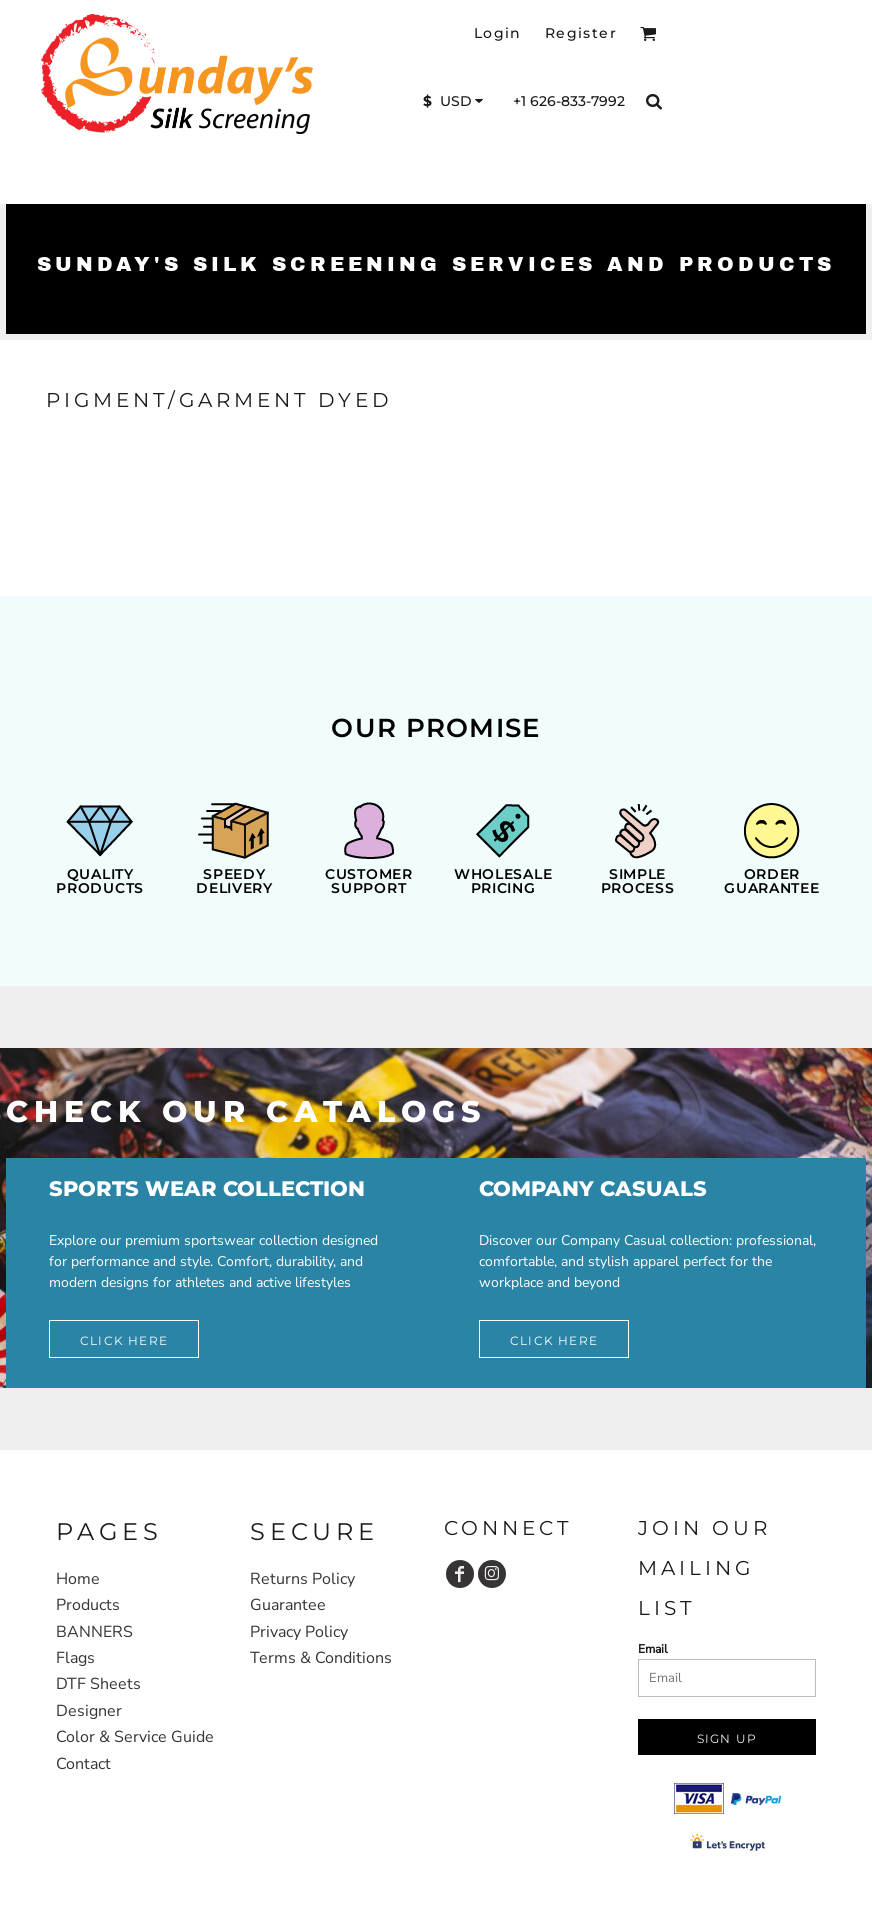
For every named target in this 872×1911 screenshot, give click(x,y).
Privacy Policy (299, 1632)
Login (498, 33)
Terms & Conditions (321, 1658)
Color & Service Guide (135, 1737)
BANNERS (94, 1632)
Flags (75, 1658)
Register (581, 33)
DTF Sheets (98, 1684)
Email (653, 1649)
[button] (648, 33)
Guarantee (288, 1605)
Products (88, 1605)
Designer (89, 1711)
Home (78, 1579)
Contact (83, 1764)
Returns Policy (302, 1579)
